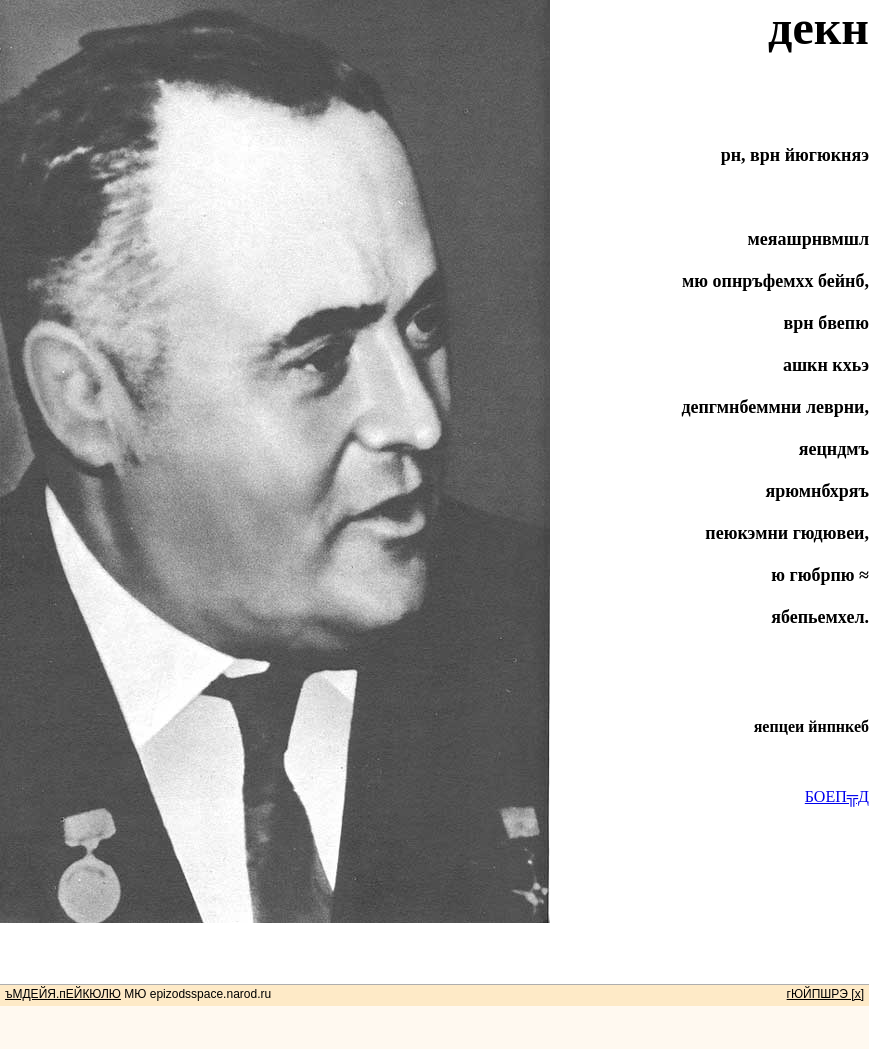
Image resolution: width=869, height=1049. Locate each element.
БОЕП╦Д (837, 796)
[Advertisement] (435, 968)
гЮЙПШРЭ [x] (825, 994)
